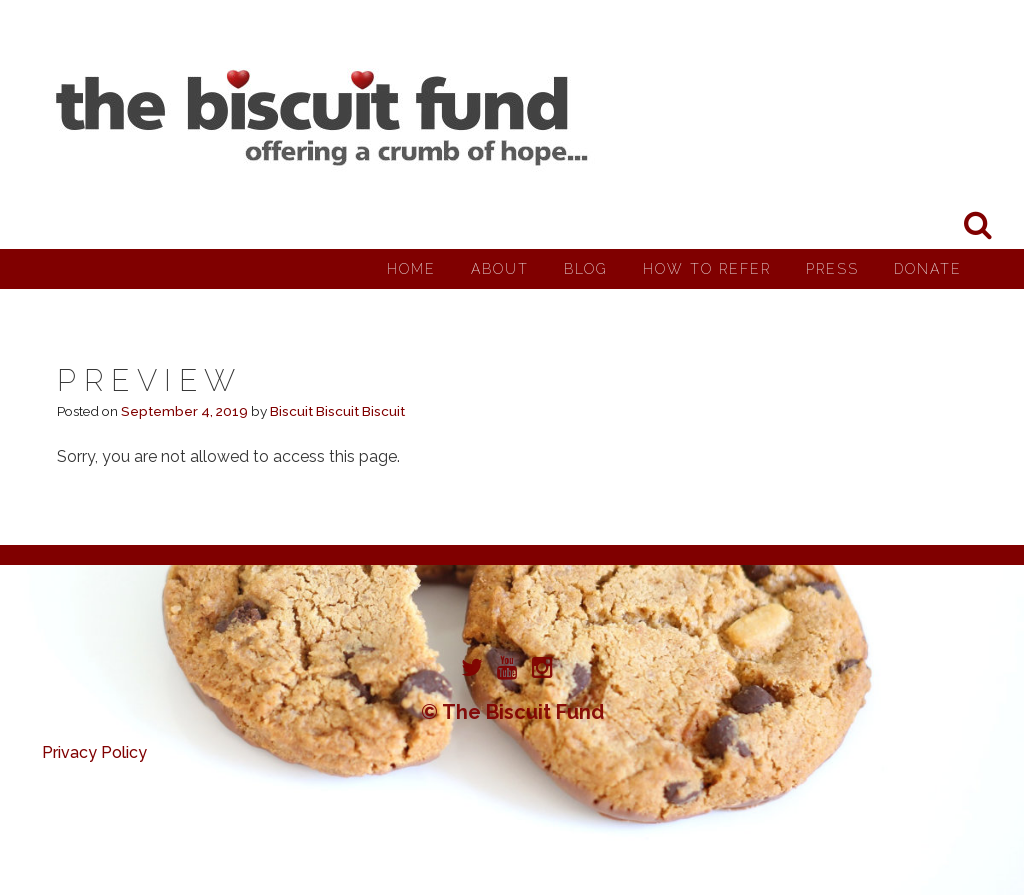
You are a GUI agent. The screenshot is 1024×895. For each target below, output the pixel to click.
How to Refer (707, 269)
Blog (586, 269)
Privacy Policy (94, 752)
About (500, 269)
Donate (928, 269)
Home (411, 269)
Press (832, 269)
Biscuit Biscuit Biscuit (337, 411)
